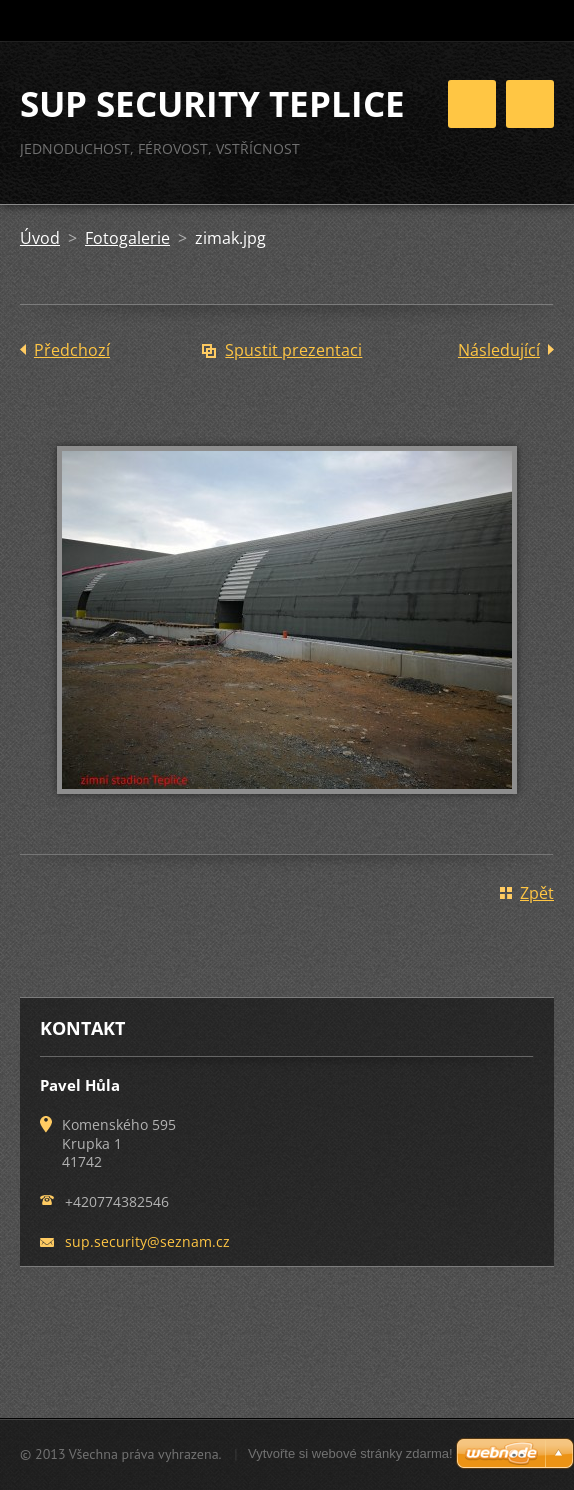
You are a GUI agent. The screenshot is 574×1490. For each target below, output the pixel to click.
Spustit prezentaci (293, 350)
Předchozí (72, 350)
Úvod (40, 238)
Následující (499, 350)
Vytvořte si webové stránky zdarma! (350, 1453)
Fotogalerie (127, 238)
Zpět (537, 893)
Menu (530, 104)
